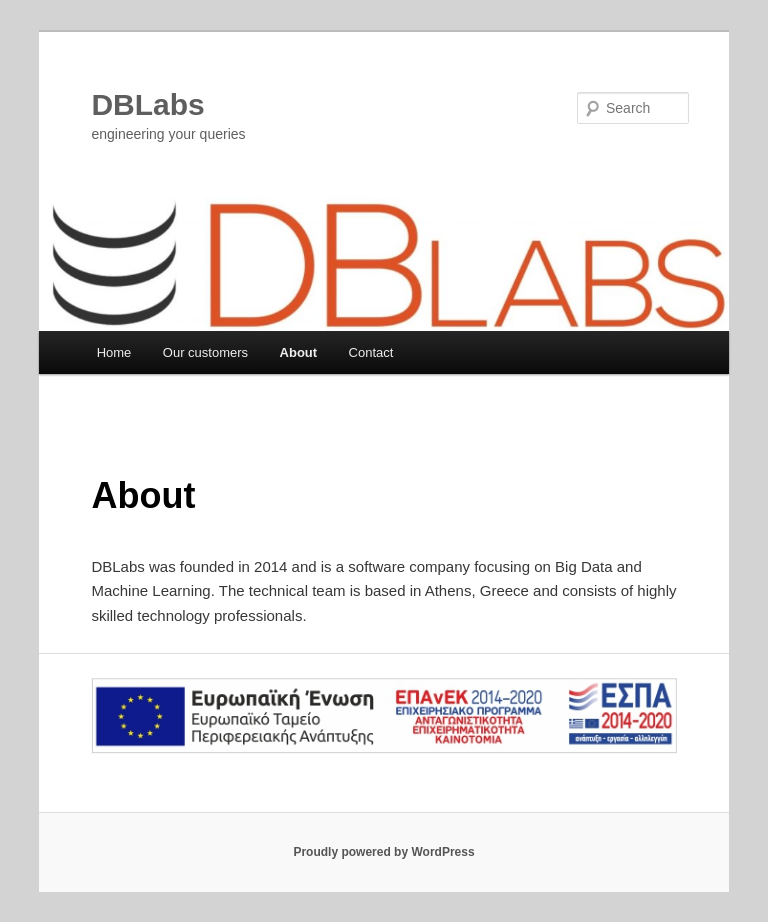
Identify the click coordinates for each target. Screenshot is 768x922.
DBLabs (147, 104)
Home (114, 352)
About (299, 352)
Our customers (205, 352)
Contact (371, 352)
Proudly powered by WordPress (383, 852)
